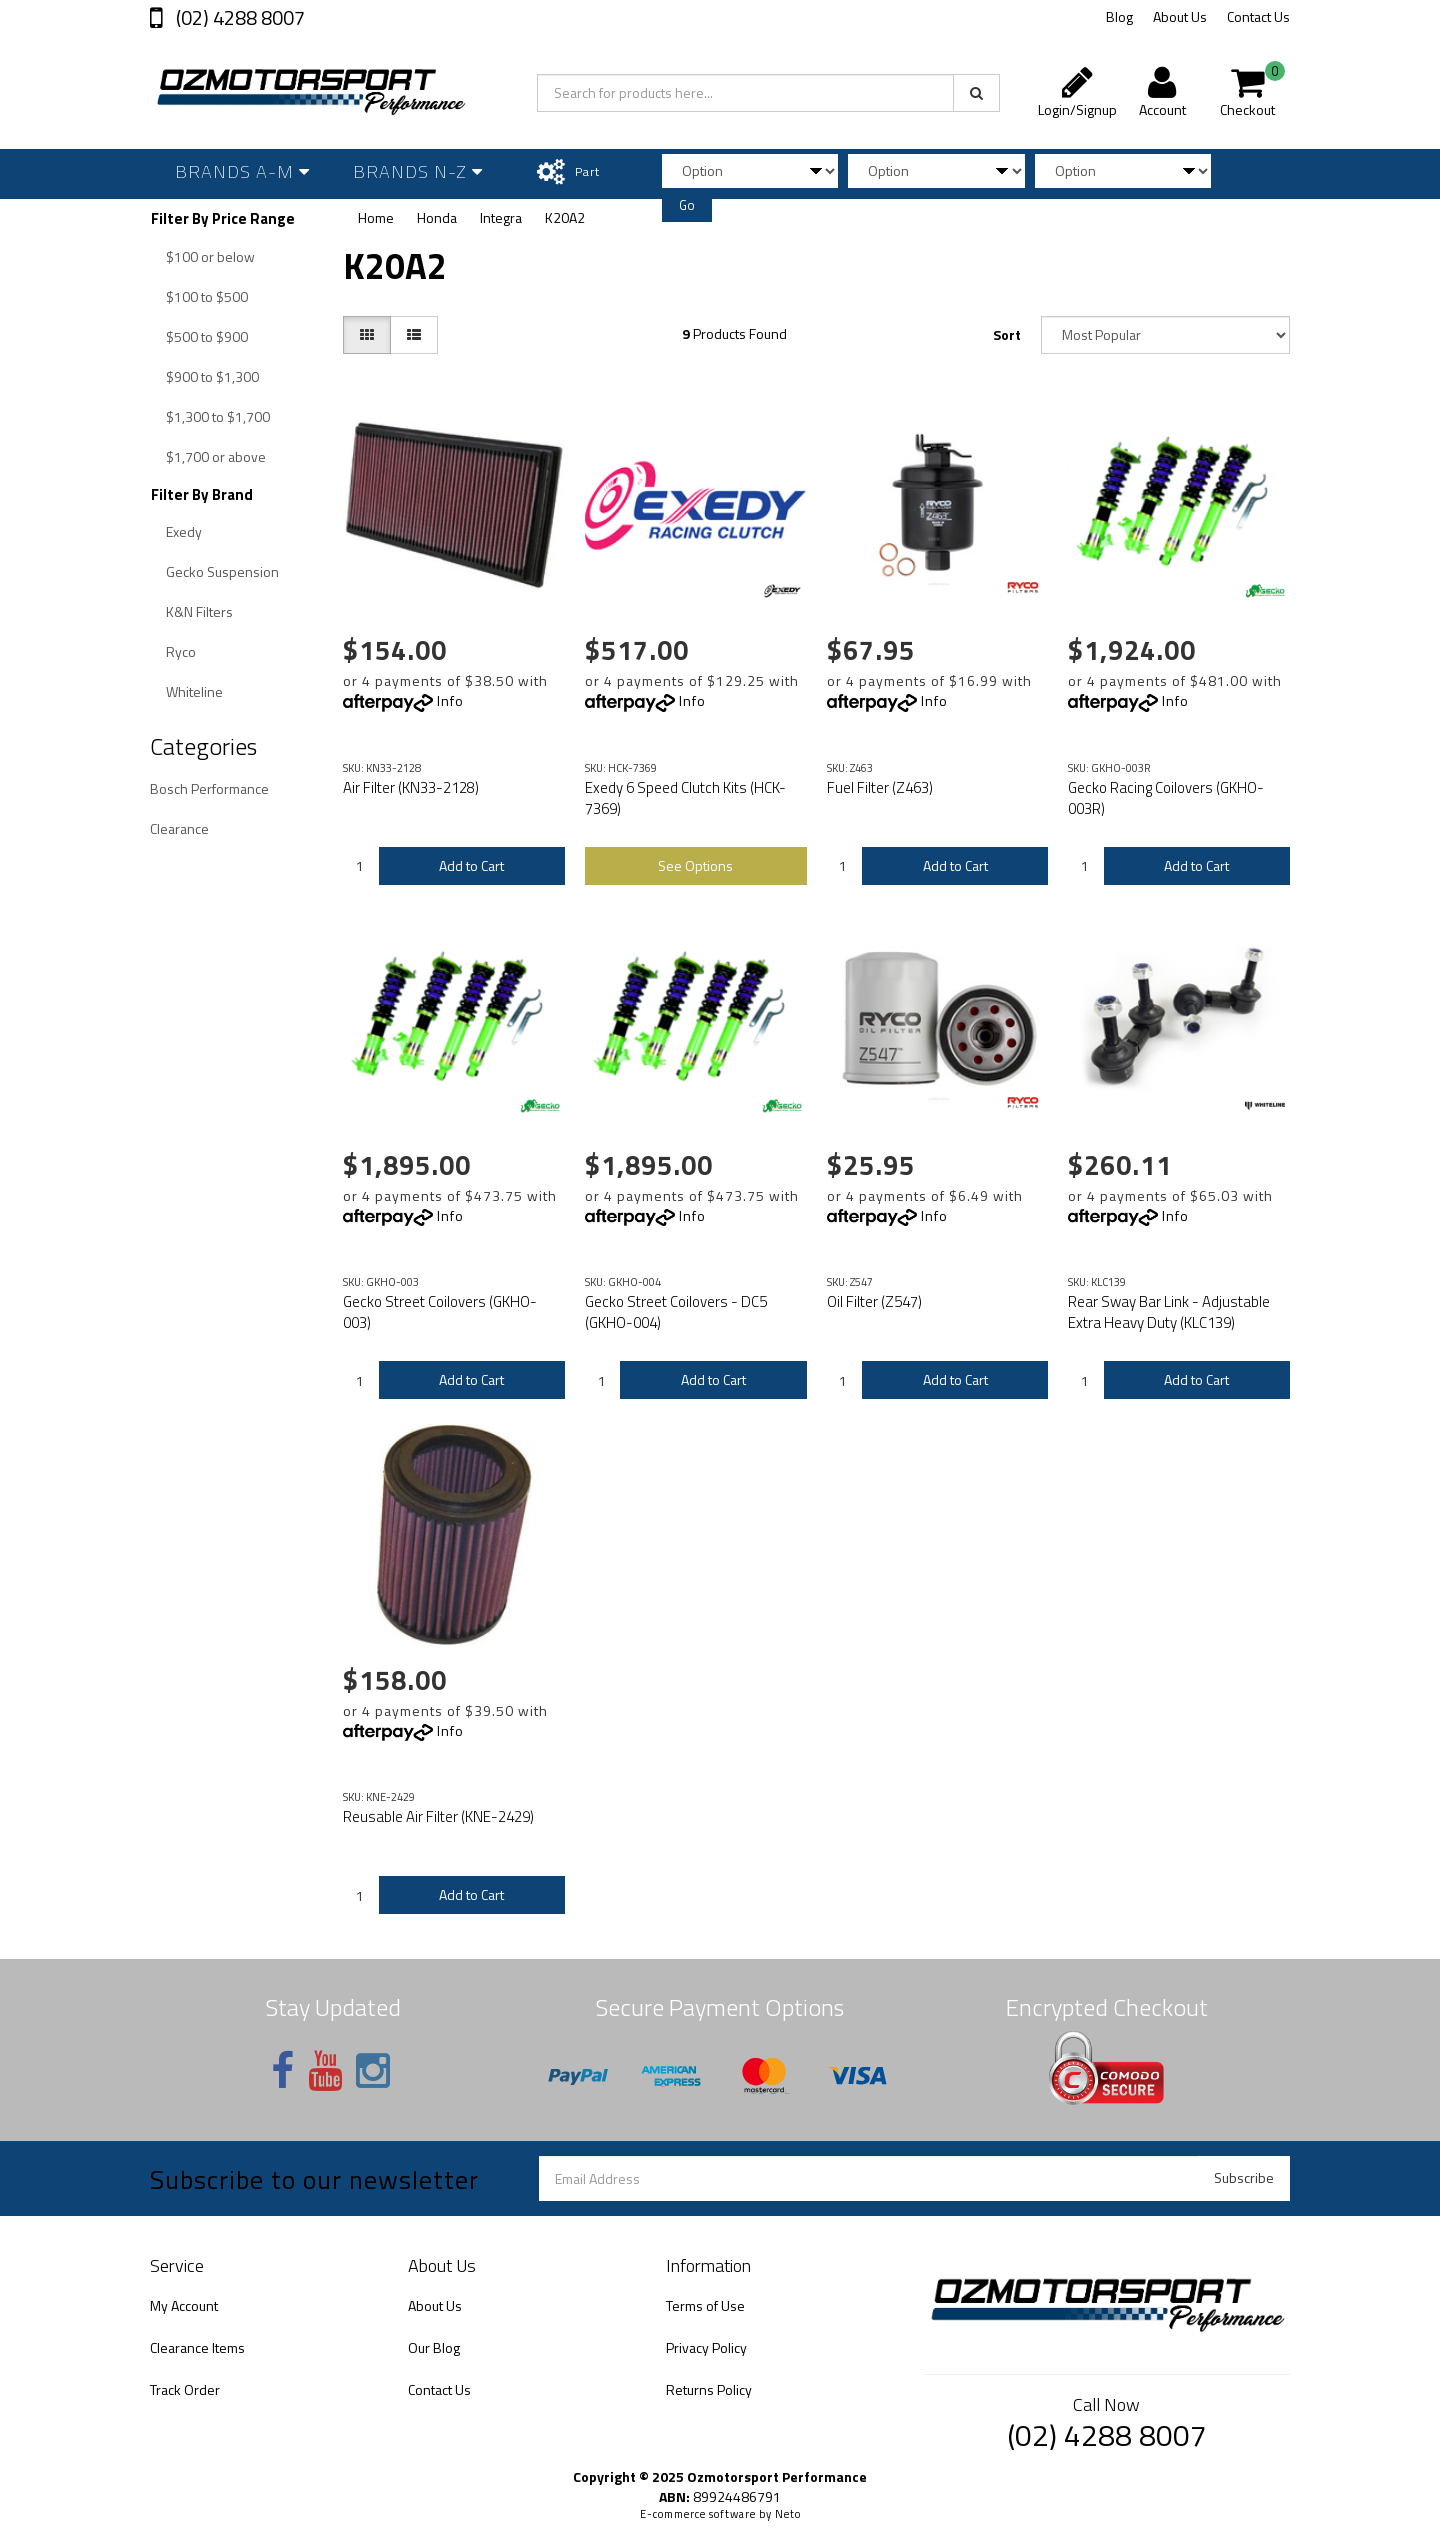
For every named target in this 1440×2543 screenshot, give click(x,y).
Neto (788, 2514)
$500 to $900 (207, 336)
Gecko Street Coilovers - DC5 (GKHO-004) (676, 1312)
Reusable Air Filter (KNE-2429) (438, 1816)
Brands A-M (242, 171)
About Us (1180, 16)
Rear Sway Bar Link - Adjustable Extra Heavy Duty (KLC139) (1169, 1312)
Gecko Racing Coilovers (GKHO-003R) (1166, 798)
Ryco (181, 651)
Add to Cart (471, 865)
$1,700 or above (216, 456)
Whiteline (194, 691)
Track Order (185, 2389)
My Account (184, 2305)
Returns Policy (709, 2389)
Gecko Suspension (222, 571)
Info (450, 700)
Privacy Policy (706, 2347)
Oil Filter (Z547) (874, 1301)
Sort (1007, 334)
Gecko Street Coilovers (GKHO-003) (440, 1312)
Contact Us (1258, 16)
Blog (1119, 16)
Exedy (184, 531)
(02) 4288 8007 (238, 17)
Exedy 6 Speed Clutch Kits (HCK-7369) (685, 798)
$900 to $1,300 (212, 376)
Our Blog (434, 2347)
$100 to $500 (207, 296)
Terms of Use (705, 2305)
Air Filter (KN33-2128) (411, 787)
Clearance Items (197, 2347)
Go (687, 205)
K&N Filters (199, 611)
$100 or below (210, 256)
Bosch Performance (209, 788)
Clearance (179, 828)
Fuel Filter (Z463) (880, 787)
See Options (695, 865)
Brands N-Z (418, 171)
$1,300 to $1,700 (218, 416)
